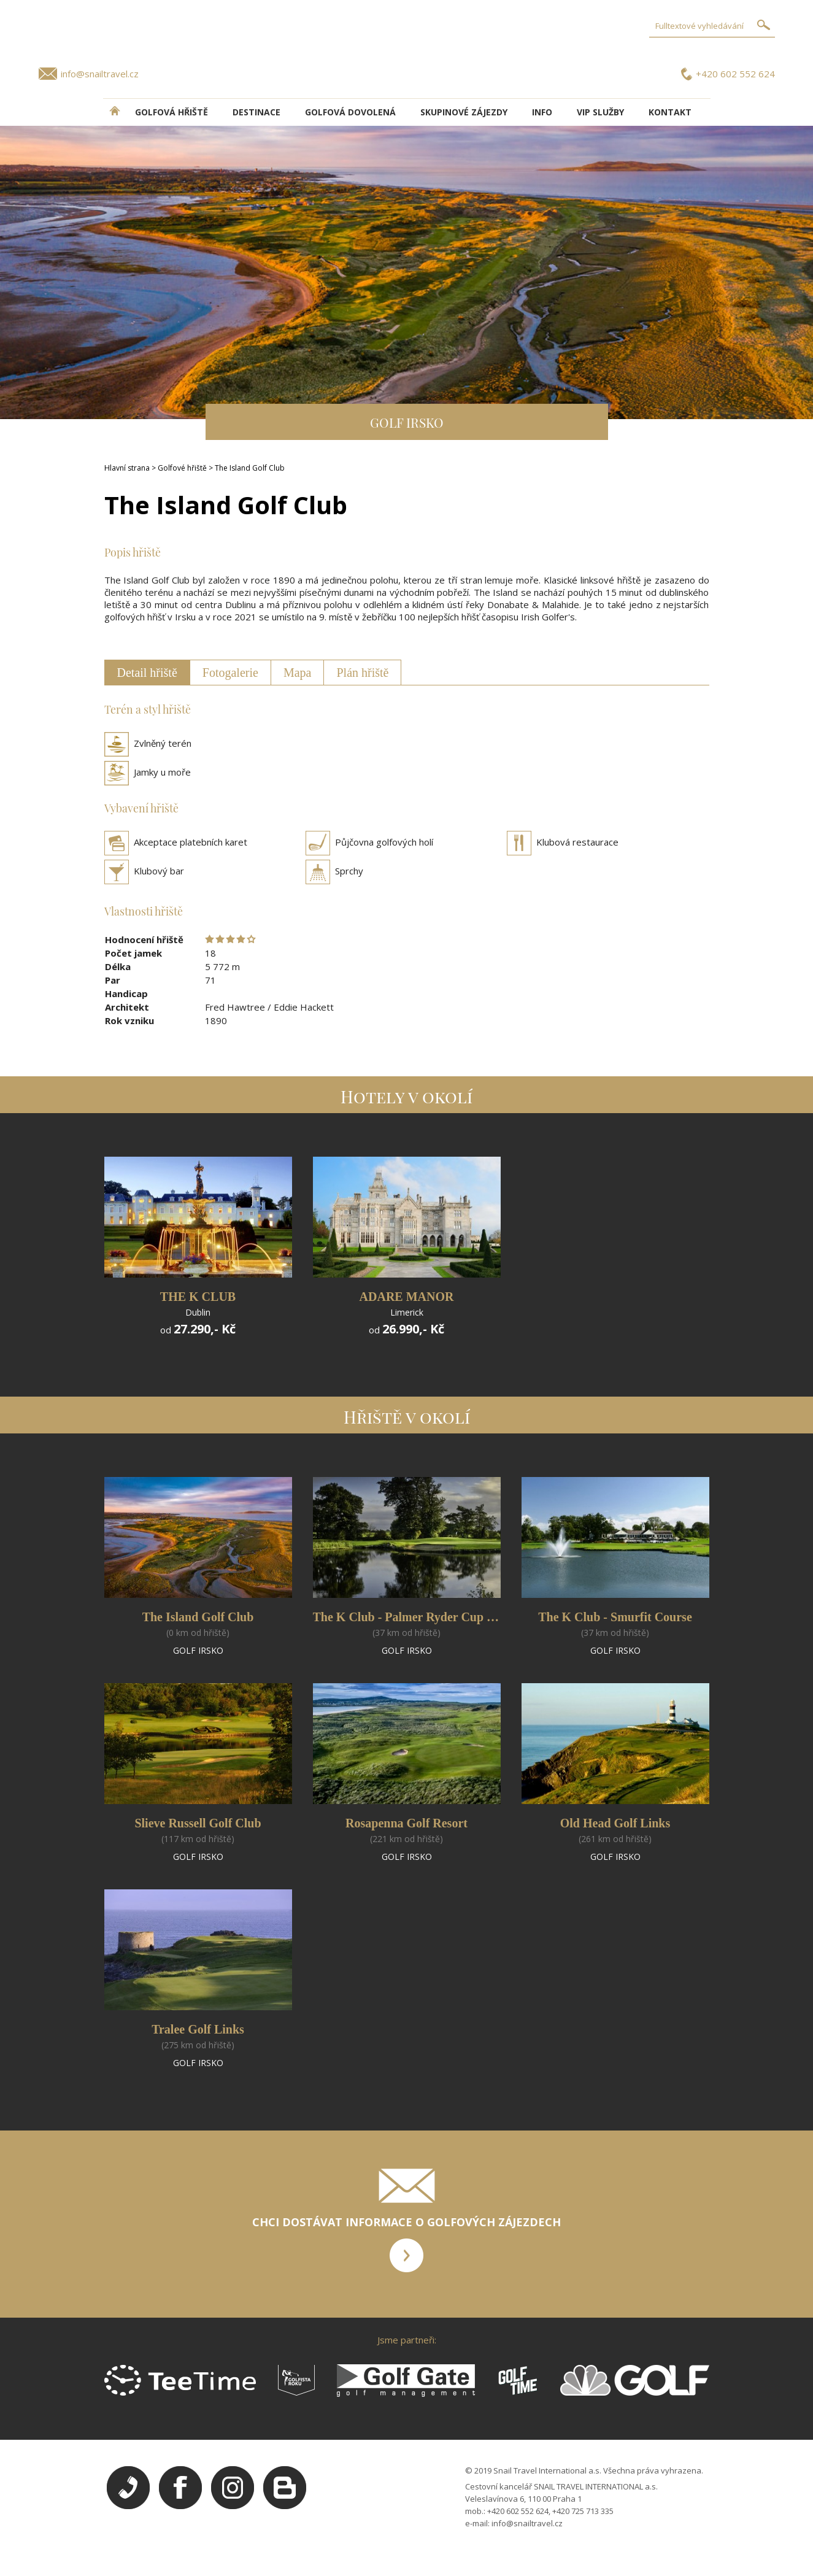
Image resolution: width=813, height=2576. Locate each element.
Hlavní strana (127, 468)
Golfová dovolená (350, 112)
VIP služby (600, 112)
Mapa (297, 672)
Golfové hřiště (182, 468)
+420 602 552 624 (735, 73)
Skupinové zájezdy (463, 112)
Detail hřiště (147, 672)
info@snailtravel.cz (100, 73)
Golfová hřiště (171, 112)
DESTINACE (256, 112)
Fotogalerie (230, 672)
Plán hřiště (362, 672)
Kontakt (670, 112)
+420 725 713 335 (583, 2510)
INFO (542, 112)
